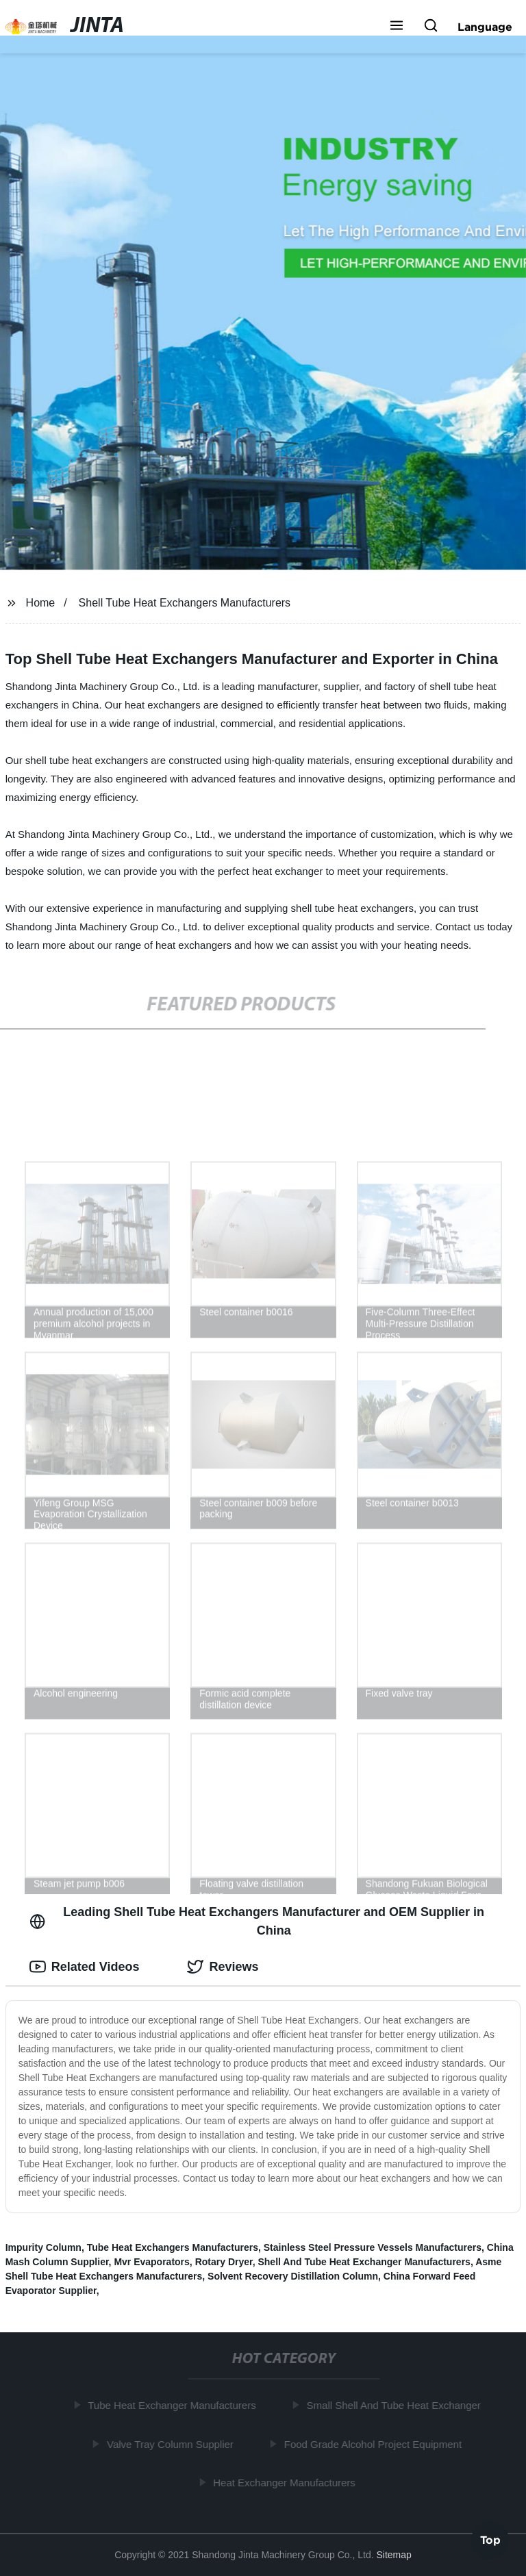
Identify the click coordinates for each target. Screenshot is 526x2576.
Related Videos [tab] (84, 1967)
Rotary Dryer (224, 2261)
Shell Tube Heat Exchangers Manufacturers (185, 603)
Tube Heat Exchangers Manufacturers (172, 2247)
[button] (396, 27)
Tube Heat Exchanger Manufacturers (174, 2405)
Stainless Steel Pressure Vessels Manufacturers (372, 2247)
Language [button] (485, 27)
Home (40, 603)
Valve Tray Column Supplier (172, 2443)
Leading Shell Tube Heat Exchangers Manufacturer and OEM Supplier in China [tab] (256, 1921)
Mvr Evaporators (151, 2261)
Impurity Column (43, 2247)
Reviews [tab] (222, 1967)
